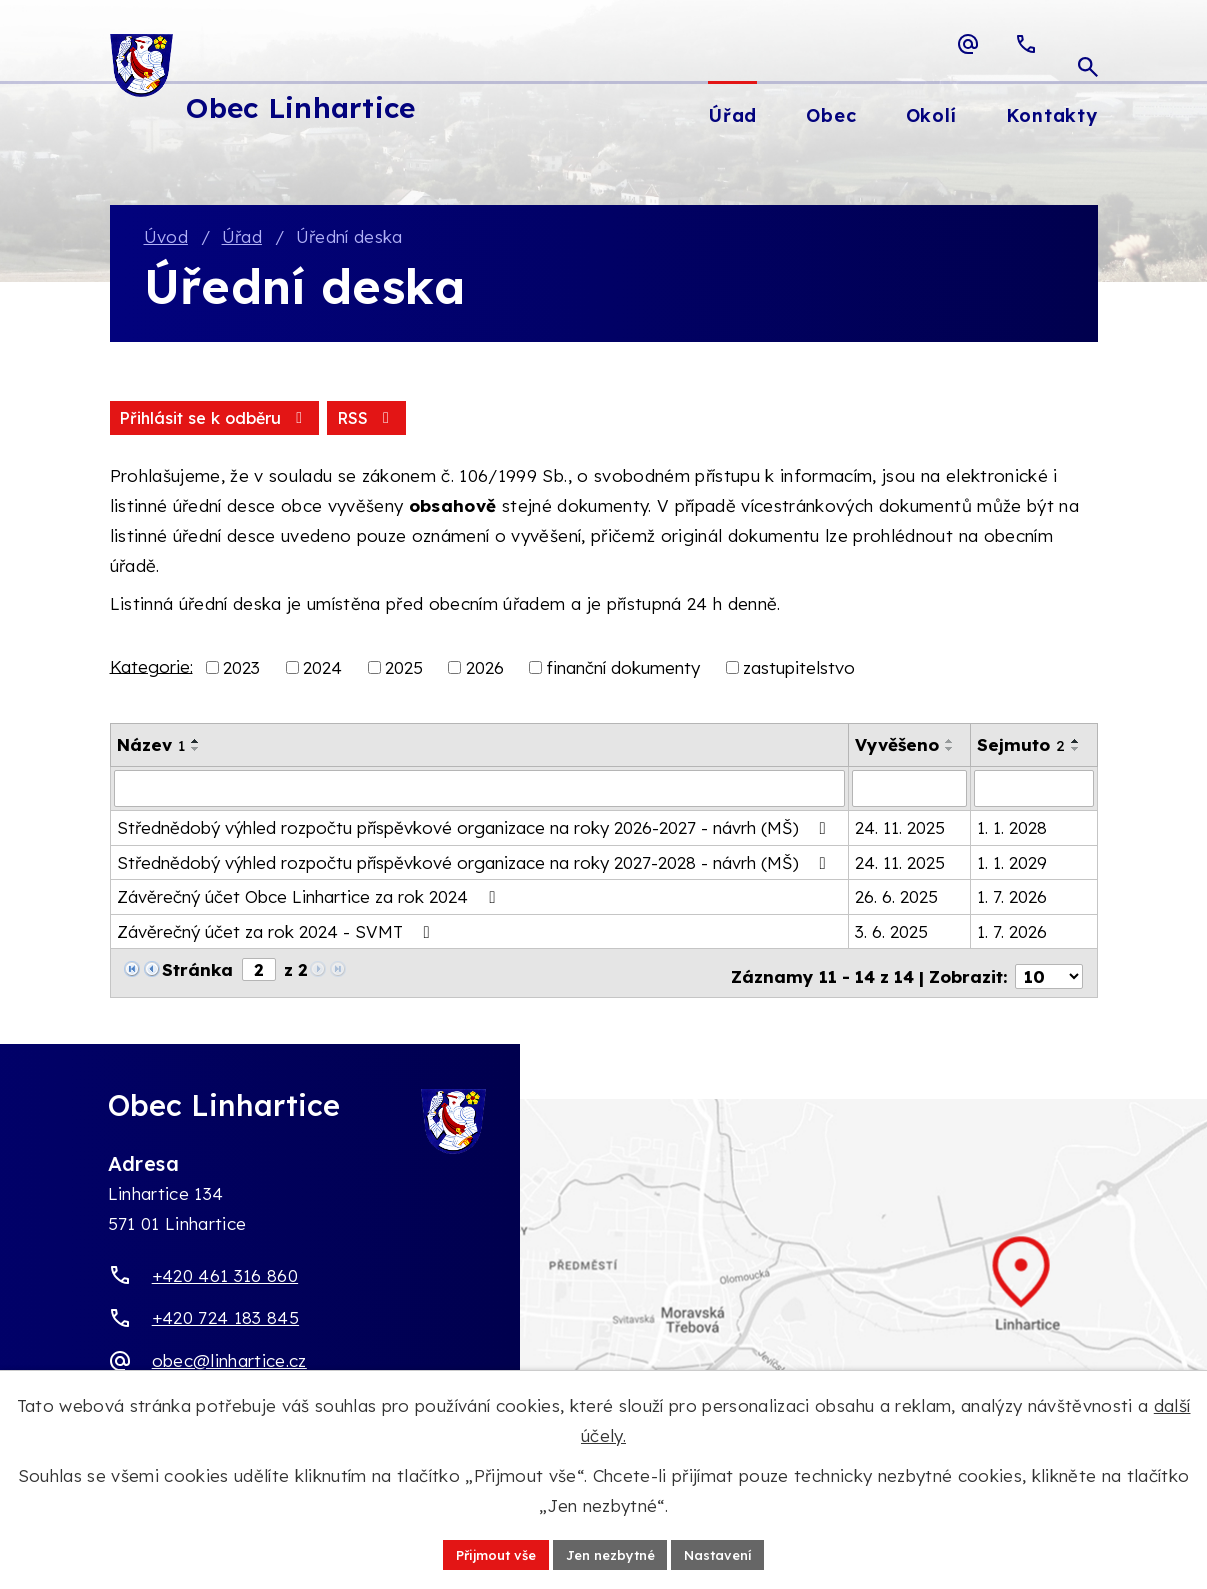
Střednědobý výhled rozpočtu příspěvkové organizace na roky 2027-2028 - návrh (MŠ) (475, 864)
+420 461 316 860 (225, 1270)
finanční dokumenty (623, 670)
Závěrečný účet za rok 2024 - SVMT (277, 933)
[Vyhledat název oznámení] (479, 791)
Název (151, 747)
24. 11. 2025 (900, 829)
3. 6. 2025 (891, 933)
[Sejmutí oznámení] (1033, 791)
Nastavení (729, 1553)
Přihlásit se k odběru (311, 420)
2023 (241, 670)
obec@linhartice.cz (229, 1356)
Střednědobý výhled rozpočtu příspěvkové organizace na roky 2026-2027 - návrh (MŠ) (475, 829)
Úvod (166, 238)
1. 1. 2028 (1012, 829)
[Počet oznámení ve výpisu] (1049, 972)
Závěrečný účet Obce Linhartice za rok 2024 (310, 898)
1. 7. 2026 (1012, 898)
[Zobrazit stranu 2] (259, 971)
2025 (404, 670)
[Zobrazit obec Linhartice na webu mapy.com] (603, 1289)
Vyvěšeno (897, 747)
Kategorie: (151, 668)
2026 (485, 670)
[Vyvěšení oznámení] (909, 791)
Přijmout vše (486, 1553)
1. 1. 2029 (1012, 864)
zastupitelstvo (799, 670)
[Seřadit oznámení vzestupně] (196, 744)
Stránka (197, 971)
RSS (151, 420)
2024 (322, 670)
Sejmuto (1021, 747)
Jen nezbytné (611, 1553)
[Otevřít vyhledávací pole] (1088, 44)
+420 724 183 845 (225, 1313)
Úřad (242, 238)
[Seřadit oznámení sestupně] (196, 752)
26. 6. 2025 (896, 898)
